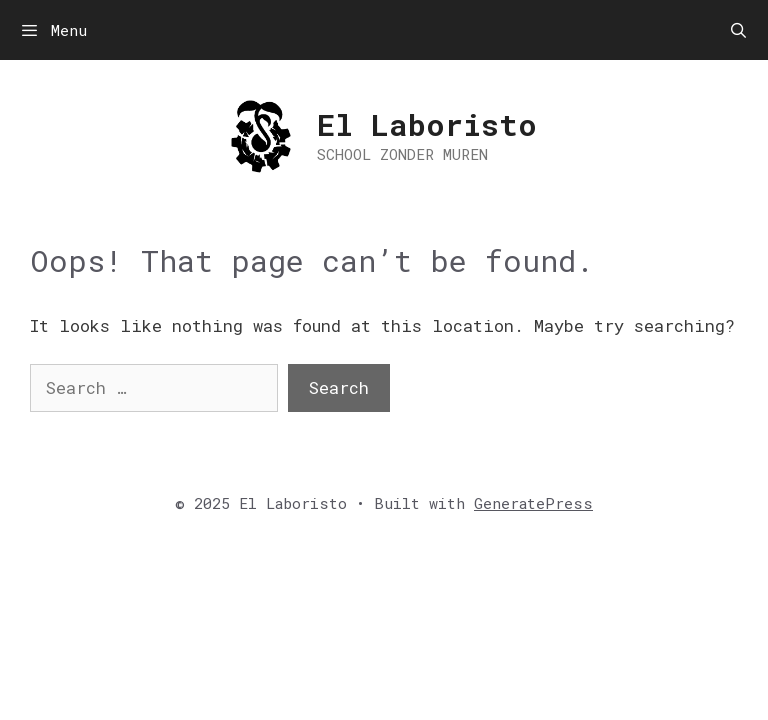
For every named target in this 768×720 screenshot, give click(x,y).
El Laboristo (427, 124)
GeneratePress (533, 503)
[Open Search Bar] (738, 30)
